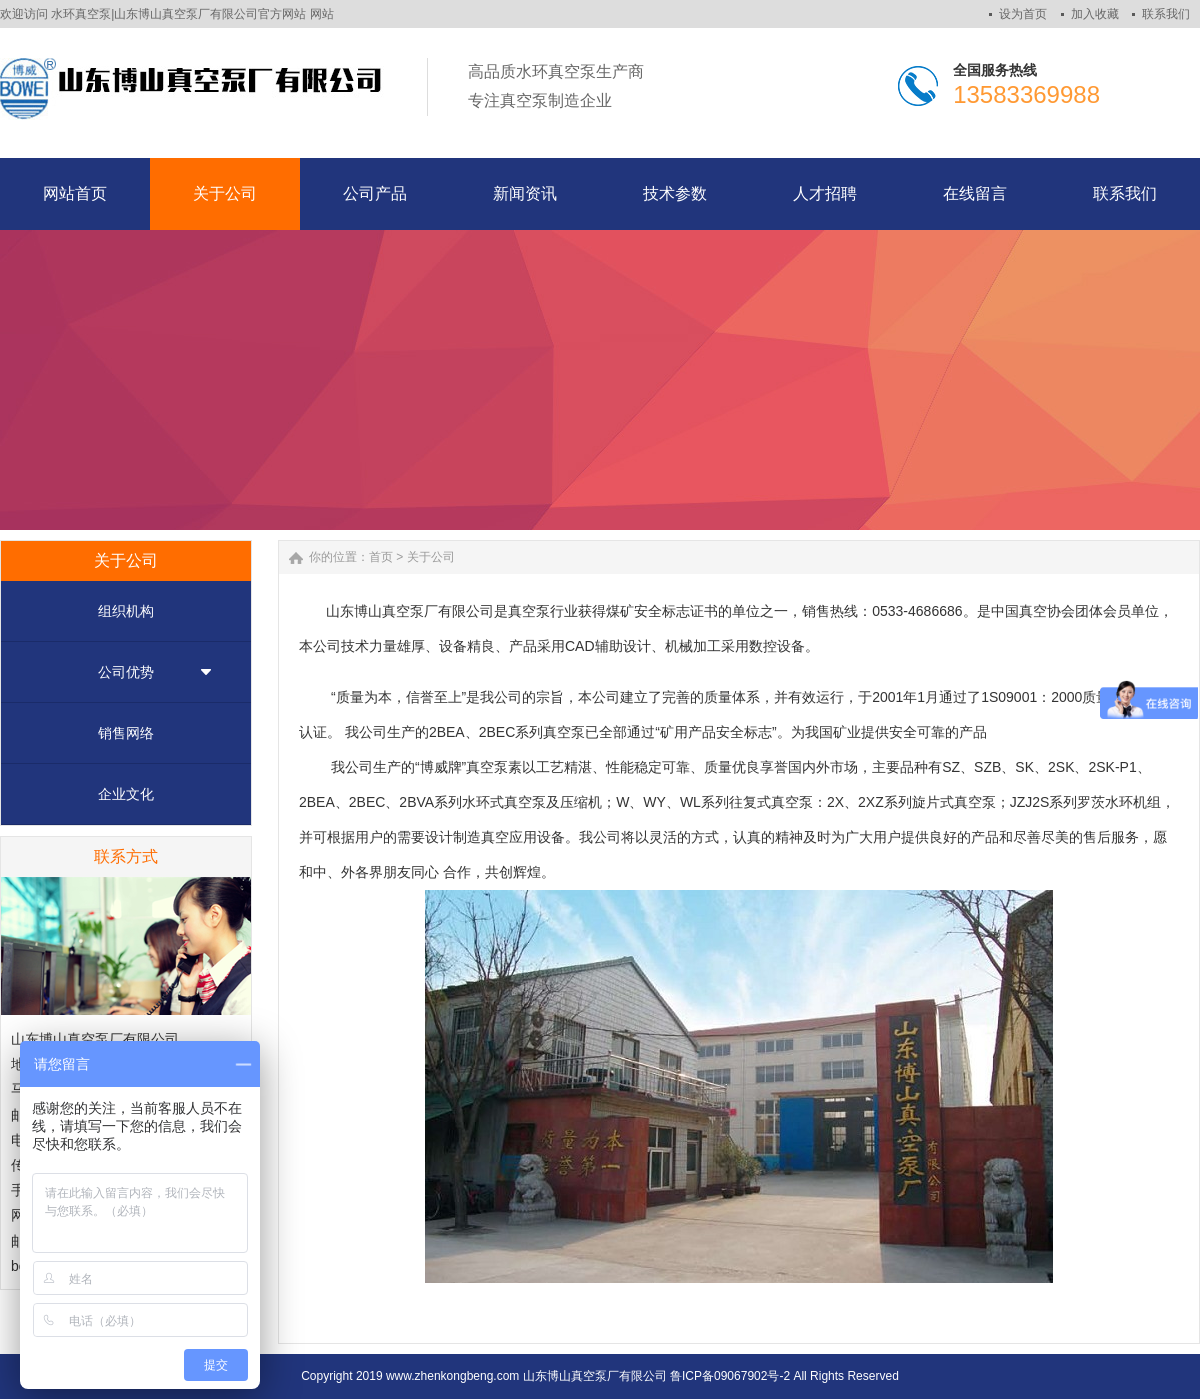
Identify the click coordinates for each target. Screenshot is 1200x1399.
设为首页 (1023, 14)
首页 (381, 557)
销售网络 (126, 733)
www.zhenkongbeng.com (452, 1376)
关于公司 (431, 557)
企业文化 (126, 794)
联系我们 (1166, 14)
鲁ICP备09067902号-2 (730, 1376)
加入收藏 (1095, 14)
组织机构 (126, 611)
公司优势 (126, 672)
